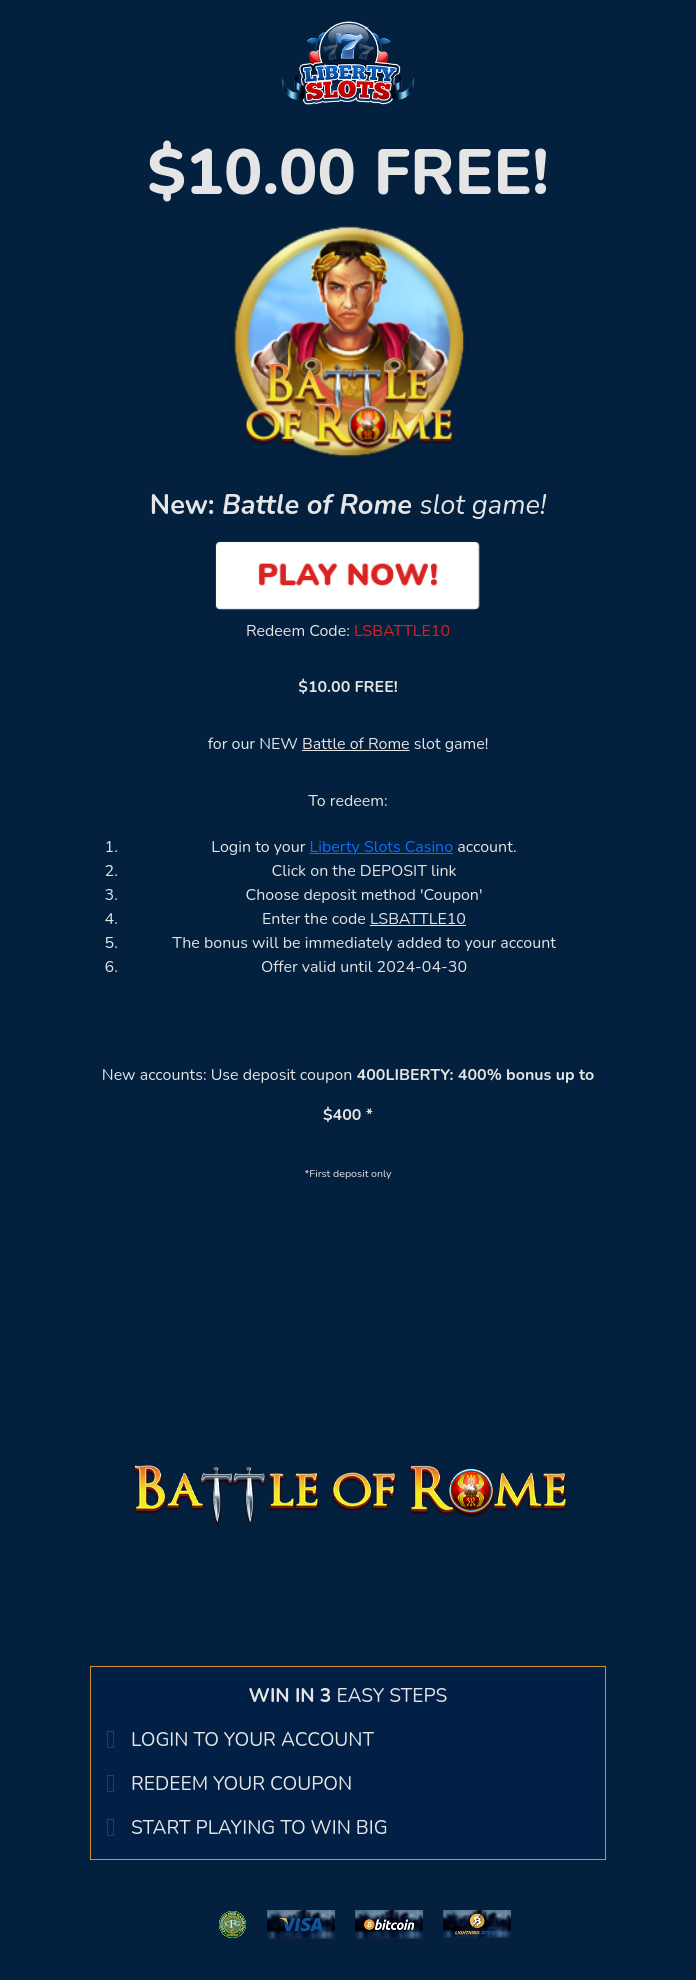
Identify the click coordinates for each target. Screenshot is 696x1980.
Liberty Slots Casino (382, 847)
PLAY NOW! (348, 575)
